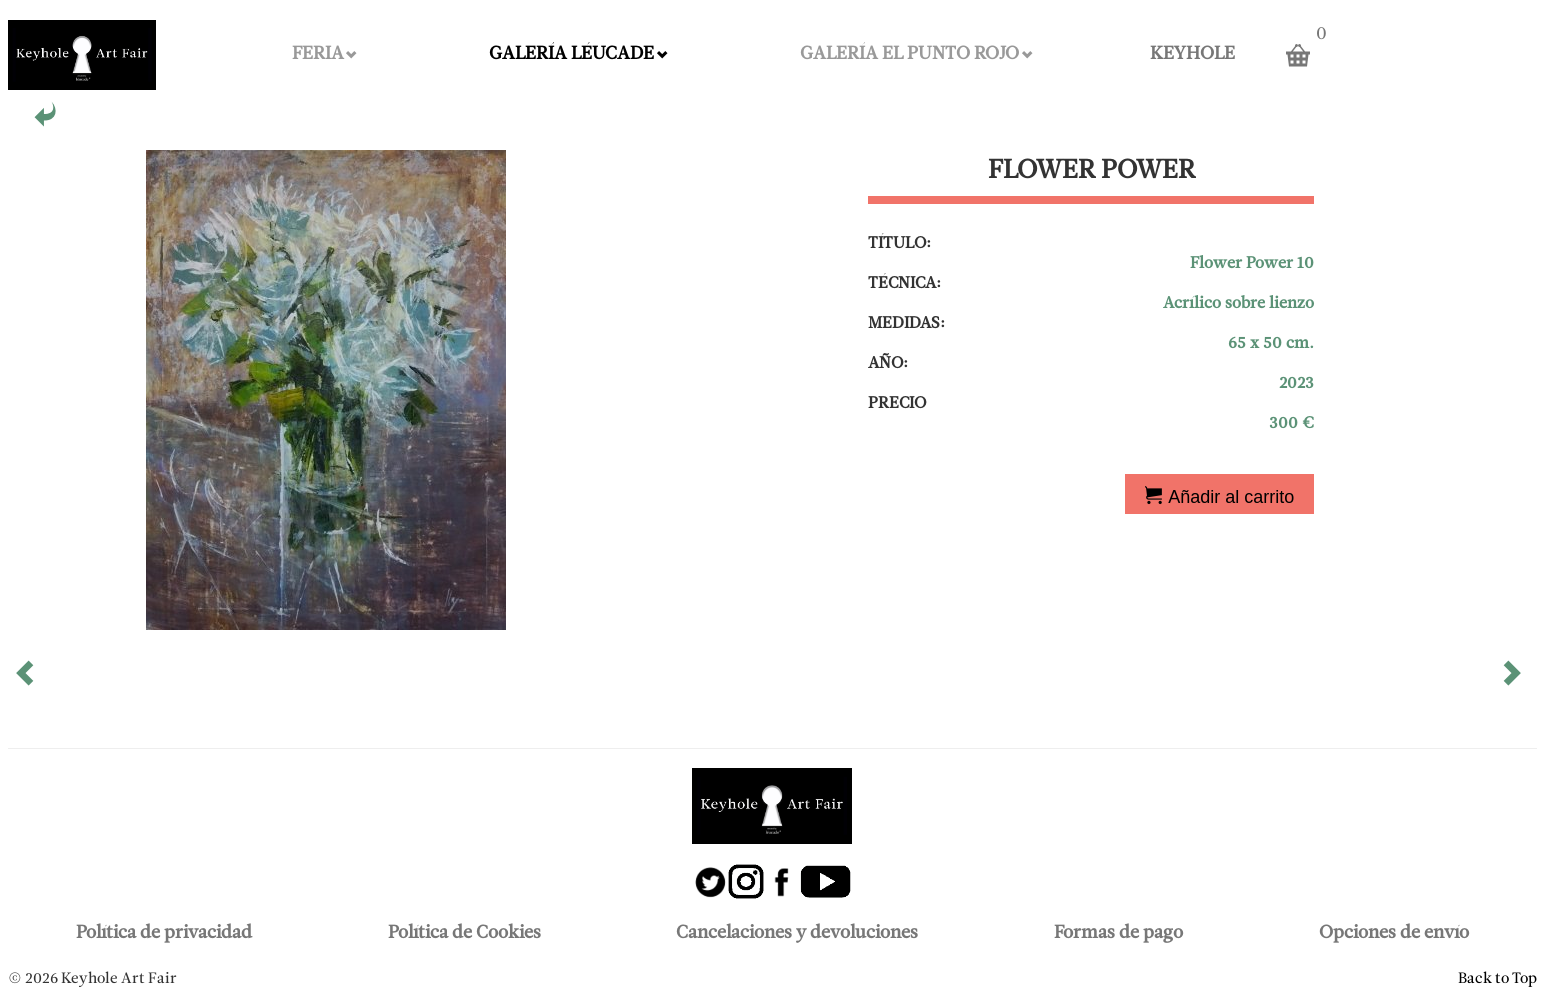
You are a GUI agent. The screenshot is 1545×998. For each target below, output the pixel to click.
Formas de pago (1118, 933)
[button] (27, 680)
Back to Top (1497, 979)
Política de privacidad (164, 933)
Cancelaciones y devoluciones (797, 933)
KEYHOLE (1192, 54)
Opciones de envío (1394, 933)
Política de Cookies (464, 933)
